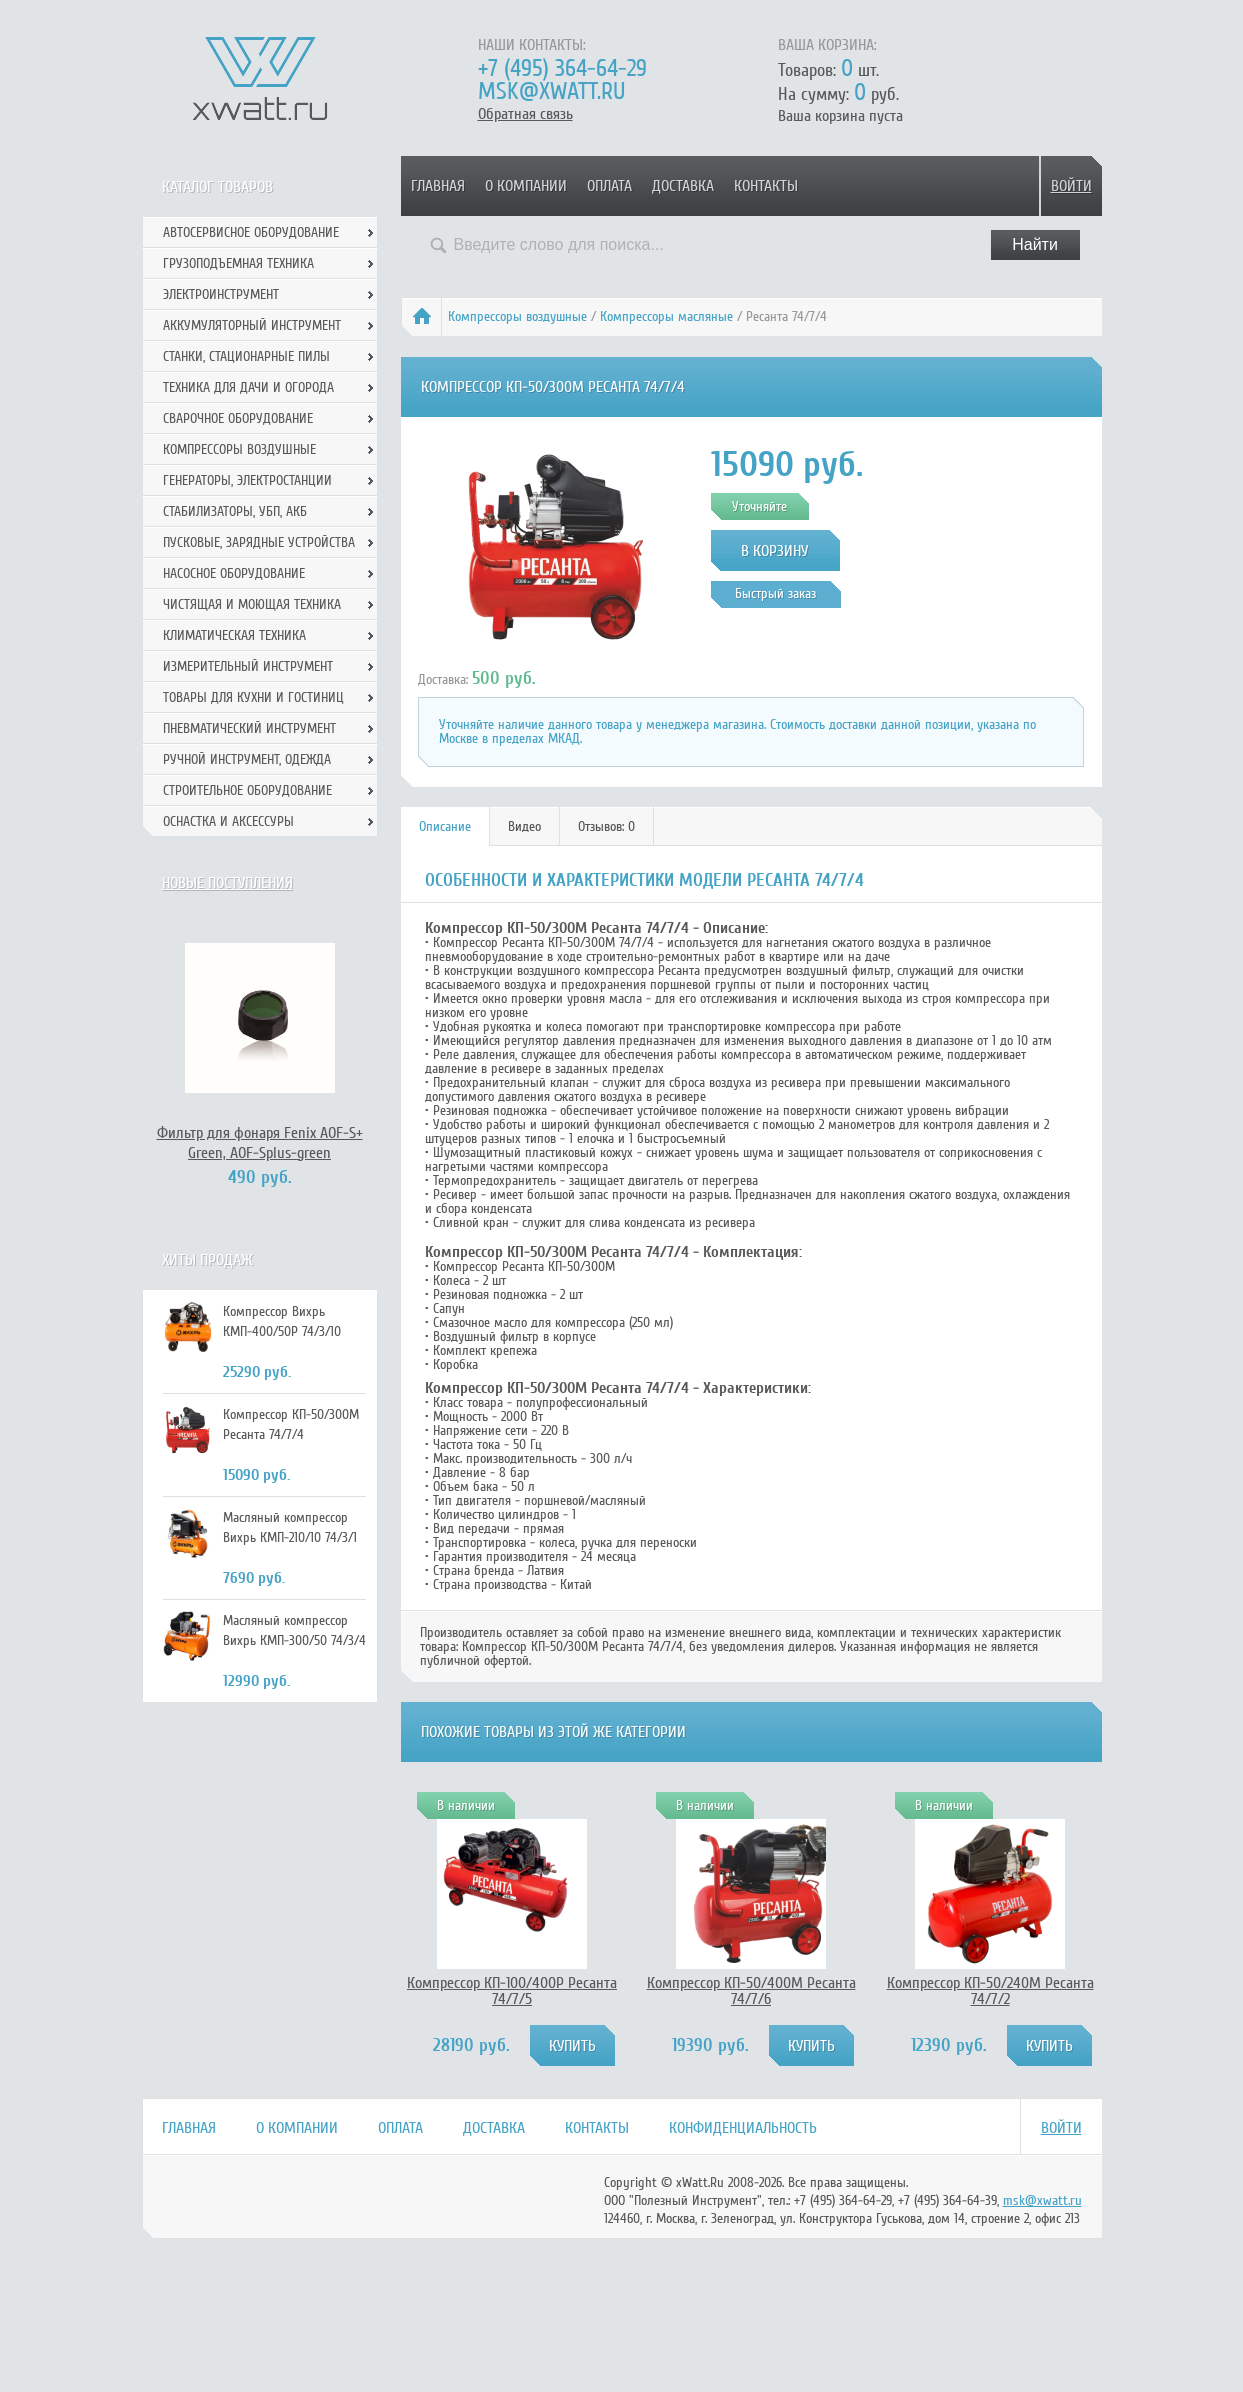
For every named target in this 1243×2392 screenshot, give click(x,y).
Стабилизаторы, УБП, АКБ (235, 511)
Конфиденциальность (743, 2128)
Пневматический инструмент (249, 728)
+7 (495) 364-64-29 (562, 68)
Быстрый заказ (775, 593)
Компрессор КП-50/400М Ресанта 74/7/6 (751, 1991)
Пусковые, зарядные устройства (259, 542)
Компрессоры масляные (666, 316)
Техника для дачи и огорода (248, 387)
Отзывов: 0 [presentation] (606, 826)
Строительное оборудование (247, 790)
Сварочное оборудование (238, 418)
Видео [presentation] (524, 826)
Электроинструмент (221, 294)
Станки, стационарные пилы (246, 356)
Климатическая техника (234, 635)
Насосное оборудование (234, 573)
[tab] (445, 826)
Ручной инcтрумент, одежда (247, 759)
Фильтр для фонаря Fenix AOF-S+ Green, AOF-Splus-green (260, 1143)
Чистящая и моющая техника (252, 604)
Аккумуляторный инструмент (252, 325)
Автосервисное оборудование (251, 232)
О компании (526, 186)
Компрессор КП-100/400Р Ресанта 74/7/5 (512, 1991)
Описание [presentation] (445, 826)
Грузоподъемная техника (238, 263)
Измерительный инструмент (248, 666)
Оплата (609, 186)
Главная (438, 186)
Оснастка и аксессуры (228, 821)
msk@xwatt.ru (551, 91)
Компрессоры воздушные (517, 316)
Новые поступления (227, 883)
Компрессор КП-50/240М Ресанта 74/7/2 (990, 1991)
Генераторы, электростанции (247, 480)
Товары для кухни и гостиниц (253, 697)
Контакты (766, 186)
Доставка (683, 186)
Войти (1071, 186)
